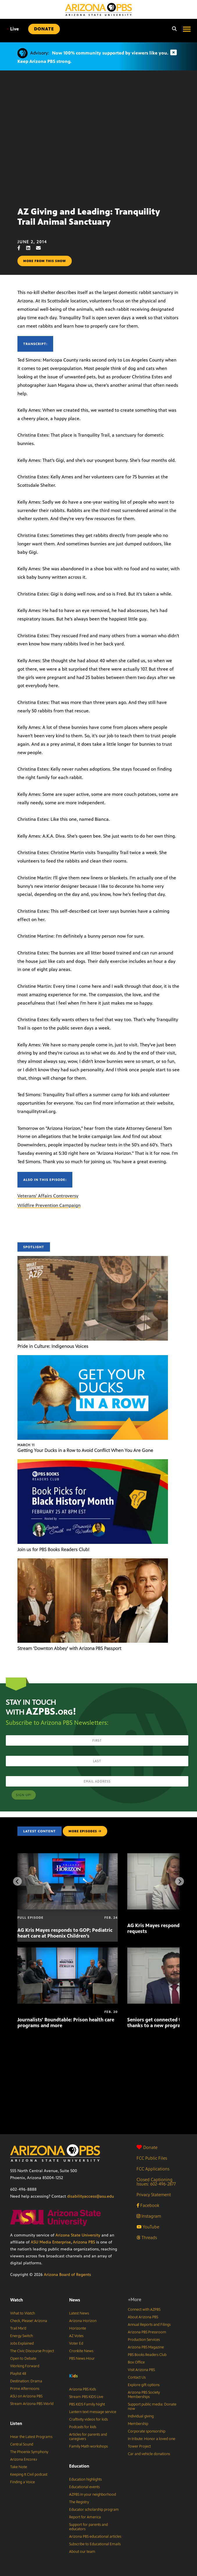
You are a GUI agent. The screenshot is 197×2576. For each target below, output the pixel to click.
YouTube (148, 2227)
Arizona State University (77, 2235)
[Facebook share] (21, 248)
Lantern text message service (92, 2412)
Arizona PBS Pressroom (147, 2332)
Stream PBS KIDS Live (86, 2397)
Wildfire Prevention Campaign (48, 1205)
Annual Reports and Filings (149, 2324)
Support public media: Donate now (152, 2406)
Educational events (84, 2487)
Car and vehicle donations (149, 2454)
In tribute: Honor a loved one (151, 2439)
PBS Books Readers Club (147, 2354)
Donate (147, 2147)
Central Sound (21, 2444)
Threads (147, 2237)
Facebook (148, 2205)
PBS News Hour (82, 2358)
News (74, 2300)
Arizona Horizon (82, 2321)
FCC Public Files (152, 2158)
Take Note (18, 2467)
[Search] (173, 29)
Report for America (85, 2517)
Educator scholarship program (94, 2509)
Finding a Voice (22, 2482)
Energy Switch (21, 2336)
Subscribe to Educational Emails (95, 2544)
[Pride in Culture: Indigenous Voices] (92, 1259)
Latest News (79, 2313)
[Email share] (41, 248)
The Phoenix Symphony (29, 2452)
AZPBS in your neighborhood (92, 2494)
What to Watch (22, 2313)
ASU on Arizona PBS (26, 2396)
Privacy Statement (154, 2194)
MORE (85, 1831)
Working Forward (24, 2366)
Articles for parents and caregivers (88, 2436)
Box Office (136, 2362)
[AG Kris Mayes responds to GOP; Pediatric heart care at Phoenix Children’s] (67, 1856)
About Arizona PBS (143, 2317)
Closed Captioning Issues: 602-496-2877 (156, 2182)
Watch (16, 2300)
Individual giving (141, 2416)
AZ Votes (76, 2336)
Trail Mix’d (18, 2328)
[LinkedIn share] (31, 248)
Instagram (149, 2216)
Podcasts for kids (82, 2427)
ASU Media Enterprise (51, 2242)
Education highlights (85, 2479)
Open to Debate (23, 2358)
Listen (16, 2423)
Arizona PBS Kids (82, 2389)
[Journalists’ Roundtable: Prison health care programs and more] (67, 1950)
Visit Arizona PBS (141, 2370)
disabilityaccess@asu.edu (90, 2196)
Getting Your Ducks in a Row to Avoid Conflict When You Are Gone (85, 1450)
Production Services (144, 2339)
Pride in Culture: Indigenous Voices (52, 1346)
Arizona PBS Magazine (146, 2347)
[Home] (98, 9)
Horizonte (77, 2328)
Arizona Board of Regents (67, 2274)
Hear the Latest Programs (31, 2437)
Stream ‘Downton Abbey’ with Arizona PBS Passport (69, 1648)
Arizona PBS (84, 2242)
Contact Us (137, 2377)
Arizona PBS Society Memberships (144, 2394)
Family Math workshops (88, 2446)
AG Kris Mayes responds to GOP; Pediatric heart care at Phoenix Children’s (64, 1933)
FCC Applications (153, 2169)
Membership (138, 2423)
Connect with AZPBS (144, 2309)
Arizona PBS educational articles (95, 2536)
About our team (82, 2551)
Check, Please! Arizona (28, 2321)
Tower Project (139, 2446)
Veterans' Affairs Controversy (47, 1196)
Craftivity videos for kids (88, 2419)
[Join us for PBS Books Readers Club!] (92, 1462)
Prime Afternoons (24, 2388)
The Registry (79, 2502)
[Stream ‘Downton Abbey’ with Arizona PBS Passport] (92, 1561)
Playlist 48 (18, 2373)
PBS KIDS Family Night (87, 2404)
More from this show (44, 261)
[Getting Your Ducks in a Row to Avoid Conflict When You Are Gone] (92, 1358)
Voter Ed (76, 2343)
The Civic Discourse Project (32, 2351)
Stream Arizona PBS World (31, 2403)
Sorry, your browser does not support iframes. (98, 136)
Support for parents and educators (88, 2526)
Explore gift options (144, 2385)
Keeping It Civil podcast (28, 2474)
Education (79, 2466)
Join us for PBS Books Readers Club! (53, 1549)
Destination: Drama (26, 2381)
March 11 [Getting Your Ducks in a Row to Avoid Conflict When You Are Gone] (26, 1445)
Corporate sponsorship (146, 2431)
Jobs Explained (22, 2343)
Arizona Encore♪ (23, 2459)
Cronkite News (81, 2351)
